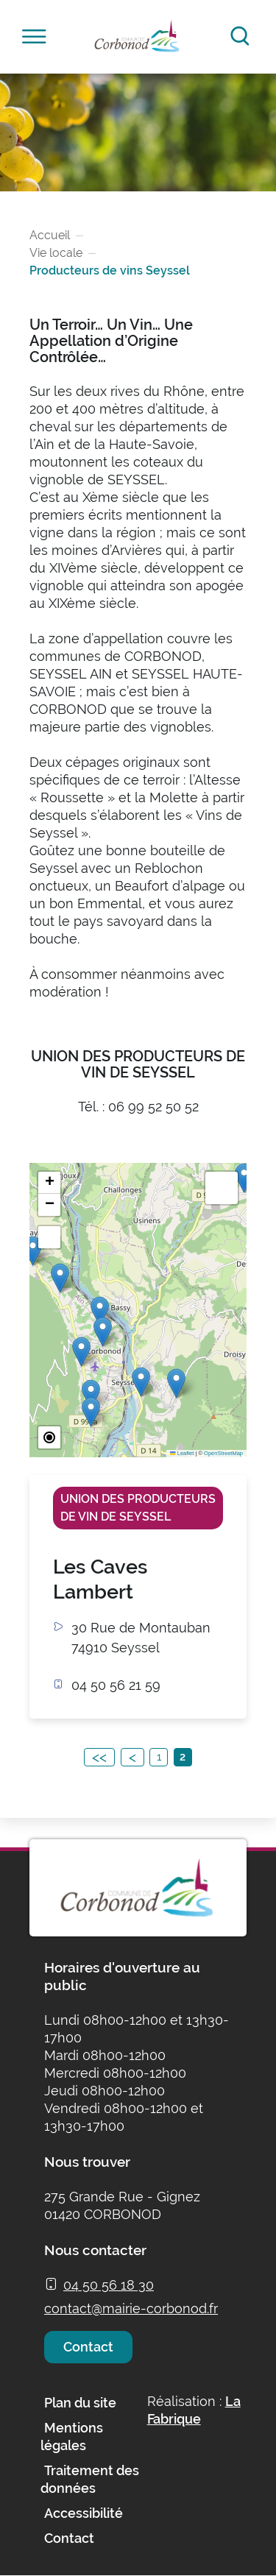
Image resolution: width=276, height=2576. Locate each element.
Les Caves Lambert (100, 1579)
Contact (88, 2346)
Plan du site (80, 2402)
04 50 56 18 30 (108, 2285)
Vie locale (55, 253)
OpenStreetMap (223, 1453)
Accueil (49, 235)
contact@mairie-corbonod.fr (131, 2308)
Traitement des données (89, 2479)
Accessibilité (83, 2513)
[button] (91, 1412)
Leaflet (182, 1453)
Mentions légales (71, 2436)
